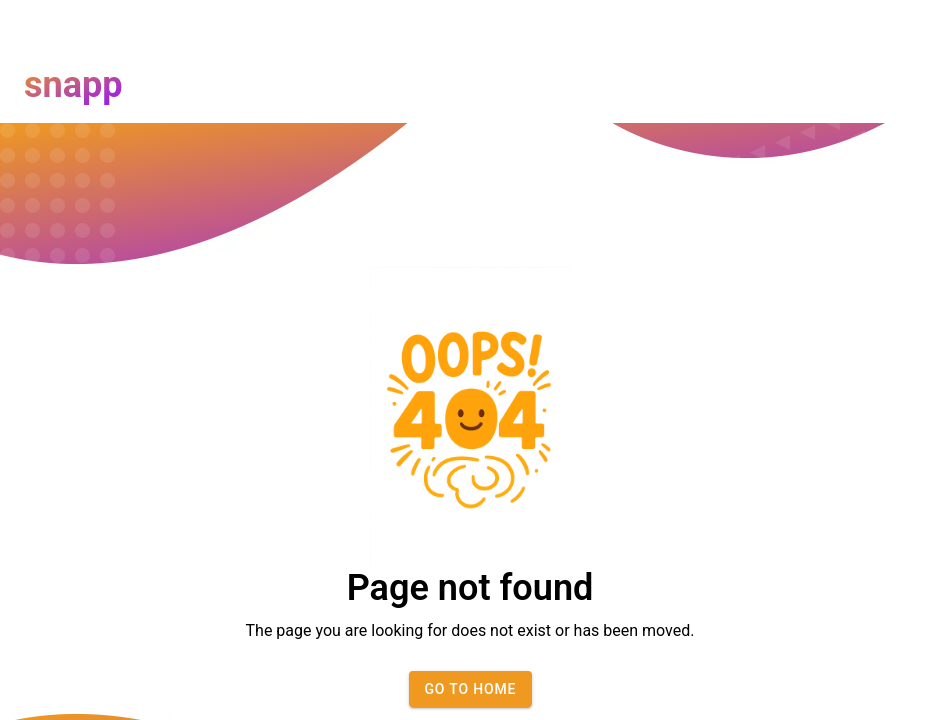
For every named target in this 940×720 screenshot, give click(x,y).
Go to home (470, 689)
